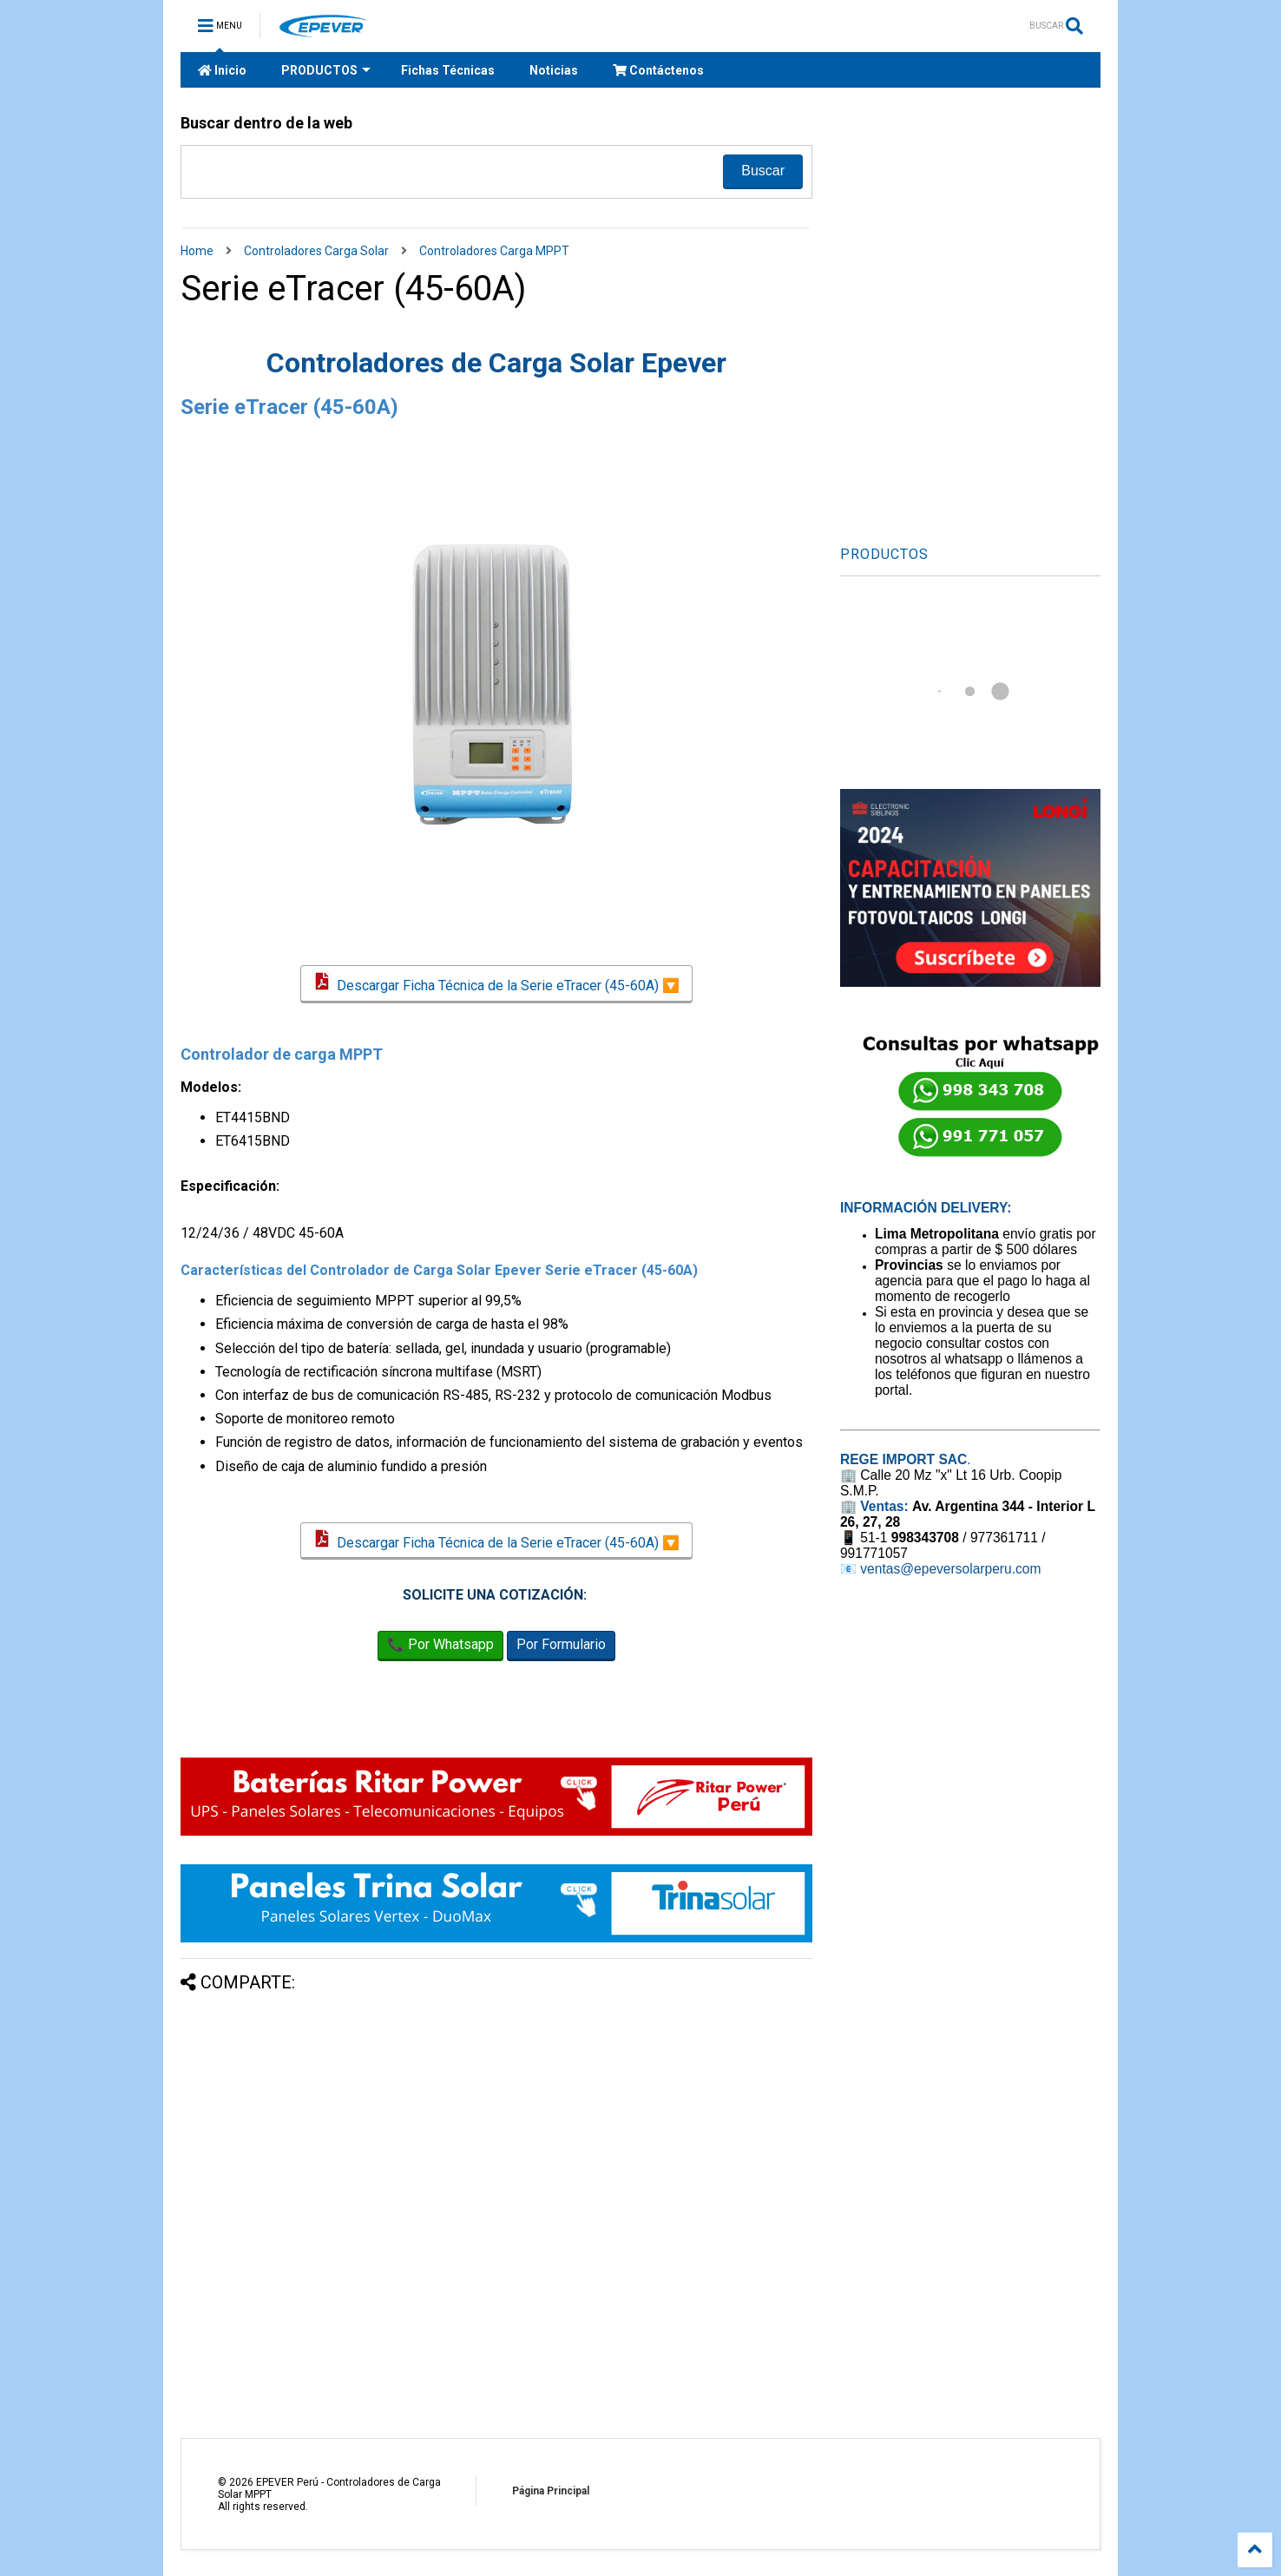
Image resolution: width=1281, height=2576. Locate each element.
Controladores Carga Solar (316, 251)
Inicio (222, 70)
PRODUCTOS (326, 70)
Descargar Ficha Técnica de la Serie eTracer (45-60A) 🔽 (496, 983)
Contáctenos (658, 70)
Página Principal (550, 2491)
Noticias (553, 70)
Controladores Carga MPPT (494, 251)
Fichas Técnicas (448, 70)
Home (197, 251)
